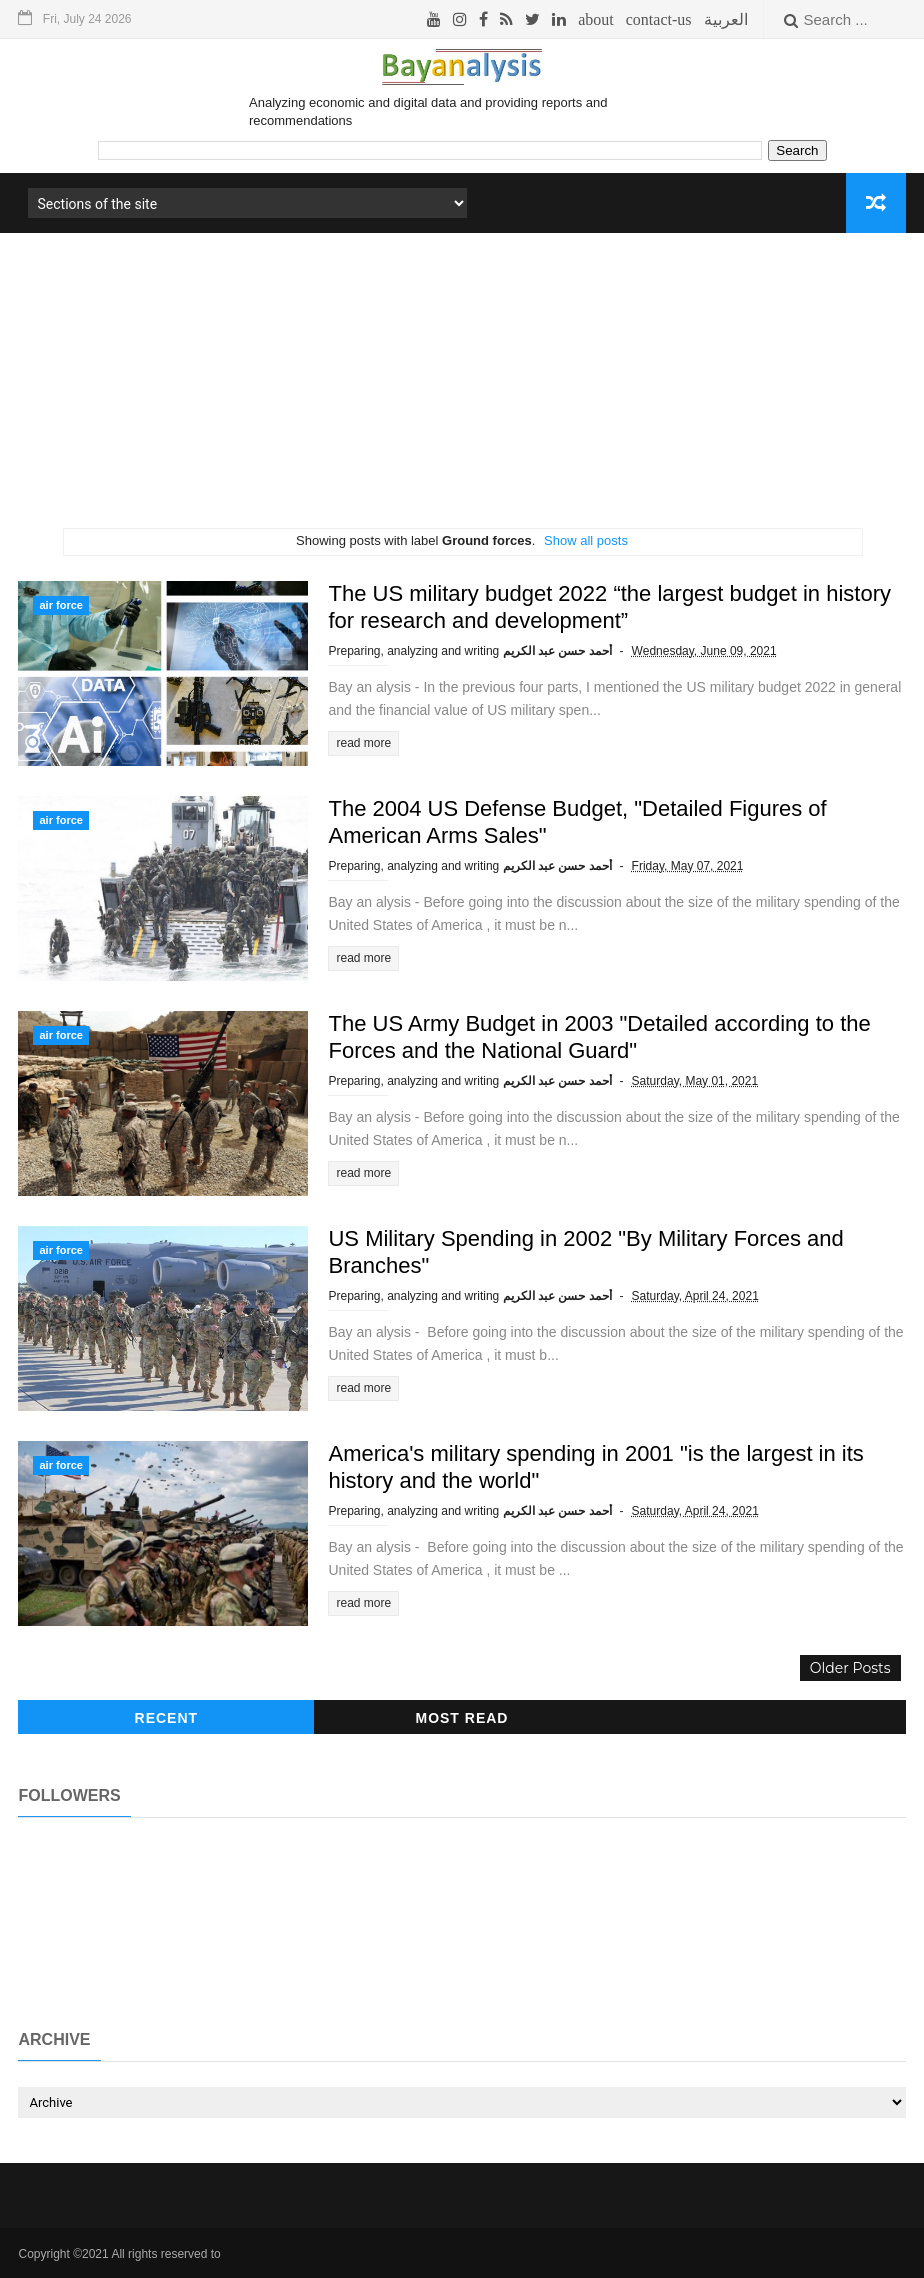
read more (363, 743)
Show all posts (586, 540)
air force (60, 605)
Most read (461, 1718)
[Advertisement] (461, 388)
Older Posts (850, 1668)
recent (167, 1718)
